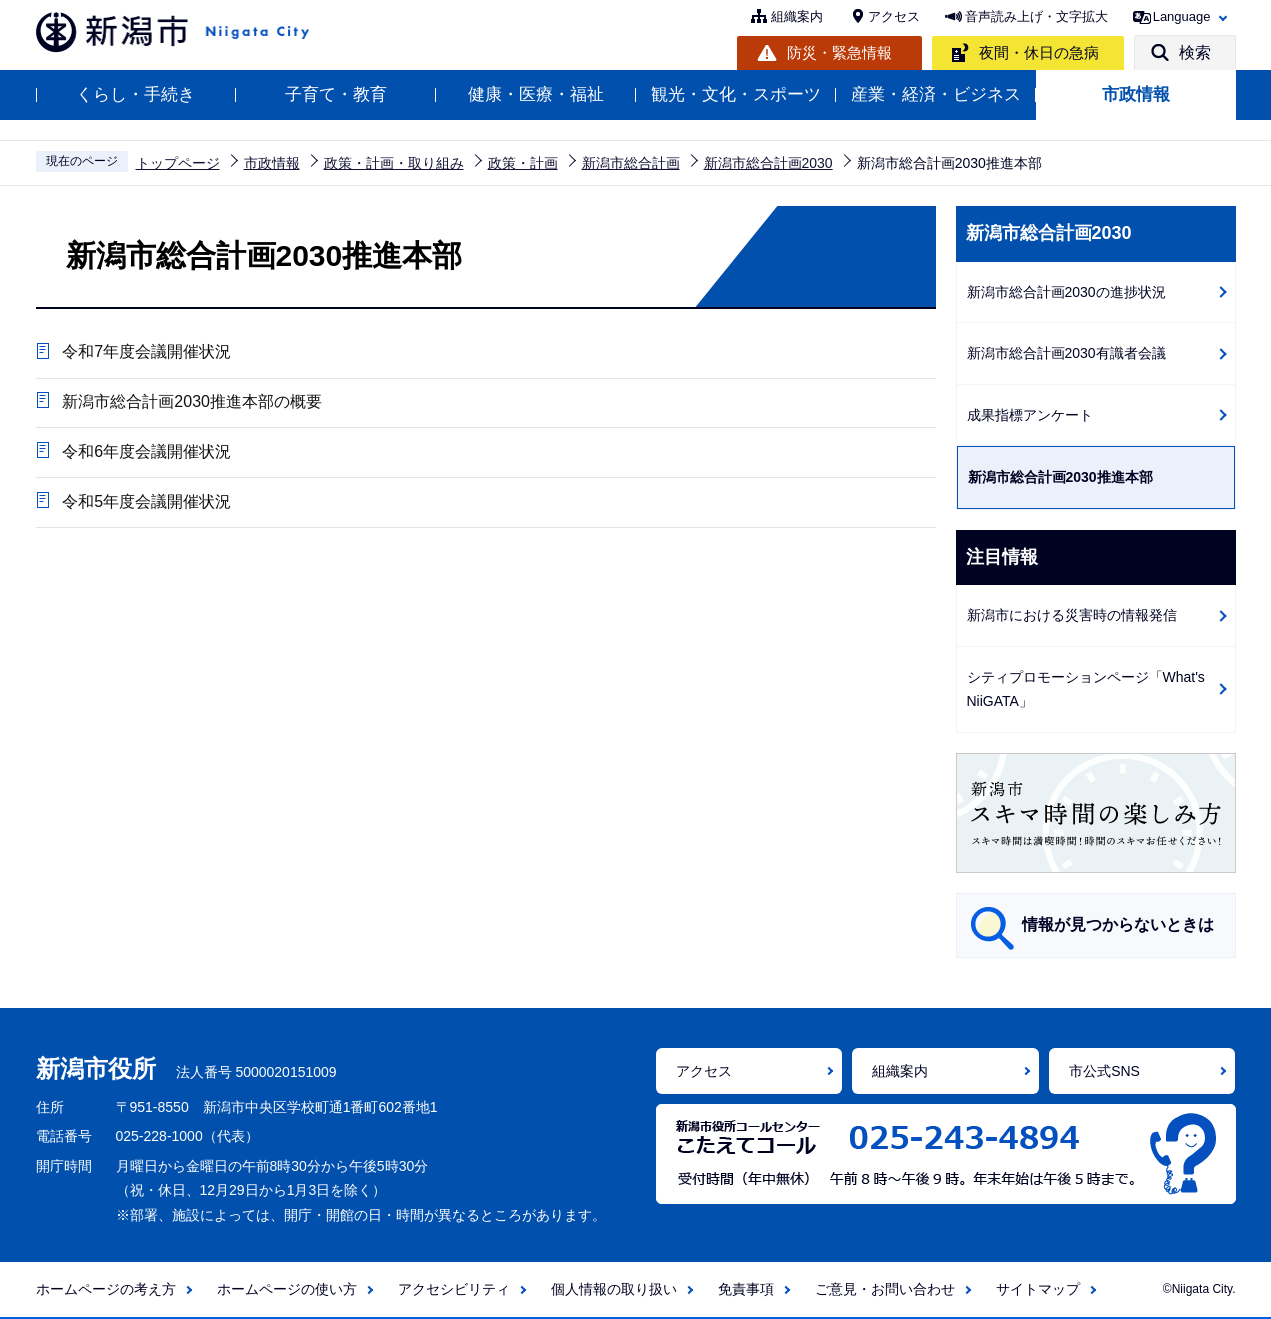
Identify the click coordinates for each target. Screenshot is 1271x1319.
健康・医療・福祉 (536, 94)
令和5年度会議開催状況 (145, 505)
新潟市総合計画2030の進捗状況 (1066, 292)
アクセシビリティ (454, 1289)
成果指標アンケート (1030, 415)
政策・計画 (523, 163)
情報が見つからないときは (1118, 924)
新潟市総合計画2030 (768, 163)
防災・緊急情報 (839, 52)
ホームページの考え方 (106, 1289)
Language (1182, 16)
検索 (1195, 52)
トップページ (178, 163)
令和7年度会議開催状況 (145, 352)
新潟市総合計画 (631, 163)
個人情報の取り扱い (614, 1289)
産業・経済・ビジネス (936, 94)
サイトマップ (1038, 1289)
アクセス (894, 16)
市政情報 (1136, 94)
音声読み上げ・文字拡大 (1036, 16)
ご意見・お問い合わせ (885, 1289)
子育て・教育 (336, 94)
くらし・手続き (135, 94)
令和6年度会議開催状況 (145, 454)
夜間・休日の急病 (1039, 52)
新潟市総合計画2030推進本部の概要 (191, 403)
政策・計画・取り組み (394, 163)
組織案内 (797, 16)
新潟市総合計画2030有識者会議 (1066, 353)
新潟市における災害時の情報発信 (1072, 615)
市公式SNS (1104, 1071)
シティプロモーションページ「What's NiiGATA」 (1086, 689)
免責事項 (746, 1289)
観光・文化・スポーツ (736, 94)
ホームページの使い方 (287, 1289)
